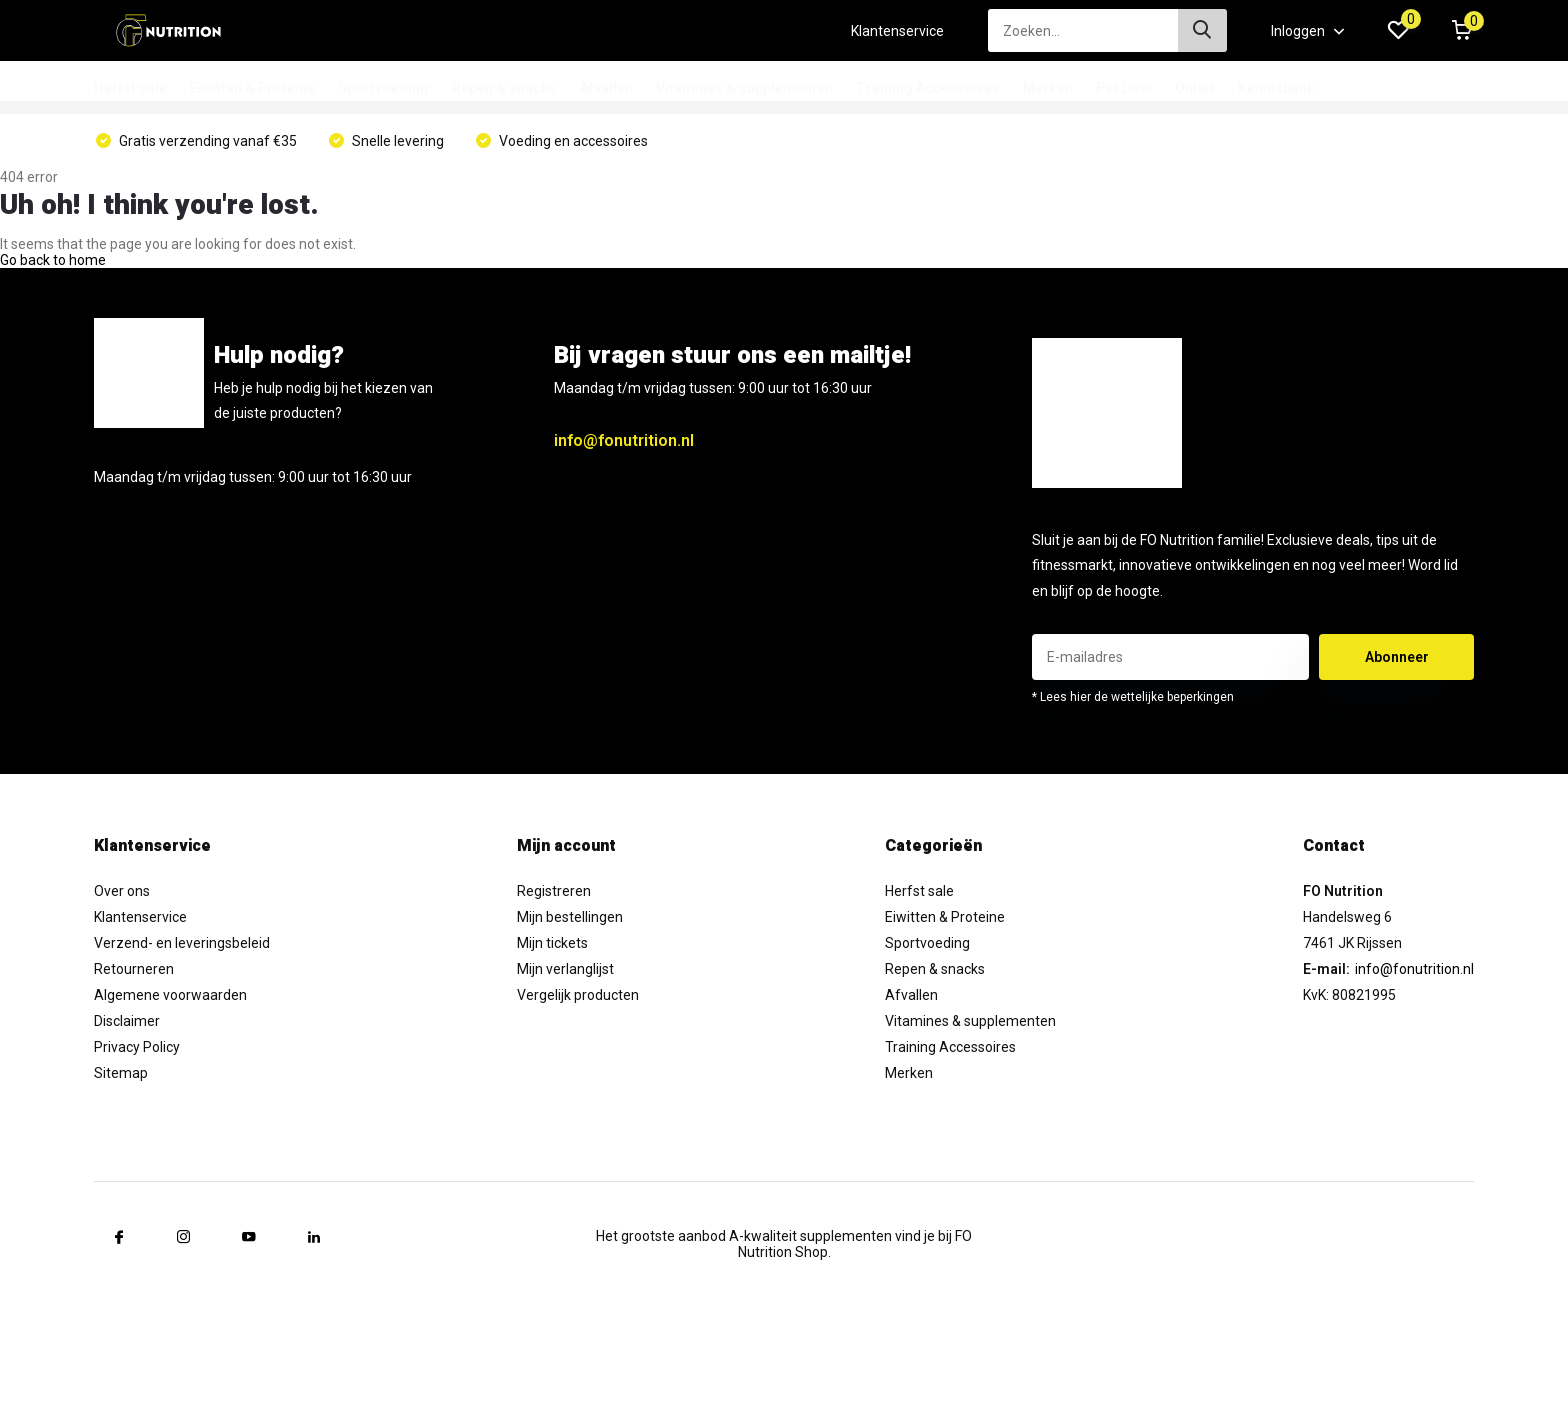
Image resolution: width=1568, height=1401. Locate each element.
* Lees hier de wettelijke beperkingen (1133, 697)
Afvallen (606, 88)
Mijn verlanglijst (565, 969)
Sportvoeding (383, 88)
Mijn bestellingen (570, 917)
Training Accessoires (928, 88)
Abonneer (1397, 657)
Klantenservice (897, 31)
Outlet (1195, 88)
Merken (1048, 88)
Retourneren (134, 969)
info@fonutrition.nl (624, 440)
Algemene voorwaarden (170, 995)
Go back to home (53, 260)
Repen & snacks (504, 88)
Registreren (554, 891)
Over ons (122, 891)
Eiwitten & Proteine (252, 88)
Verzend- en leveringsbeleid (182, 943)
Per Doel (1124, 88)
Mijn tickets (552, 943)
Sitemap (121, 1073)
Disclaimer (127, 1021)
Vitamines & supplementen (744, 88)
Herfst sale (130, 88)
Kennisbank (1276, 88)
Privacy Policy (137, 1047)
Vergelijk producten (578, 995)
